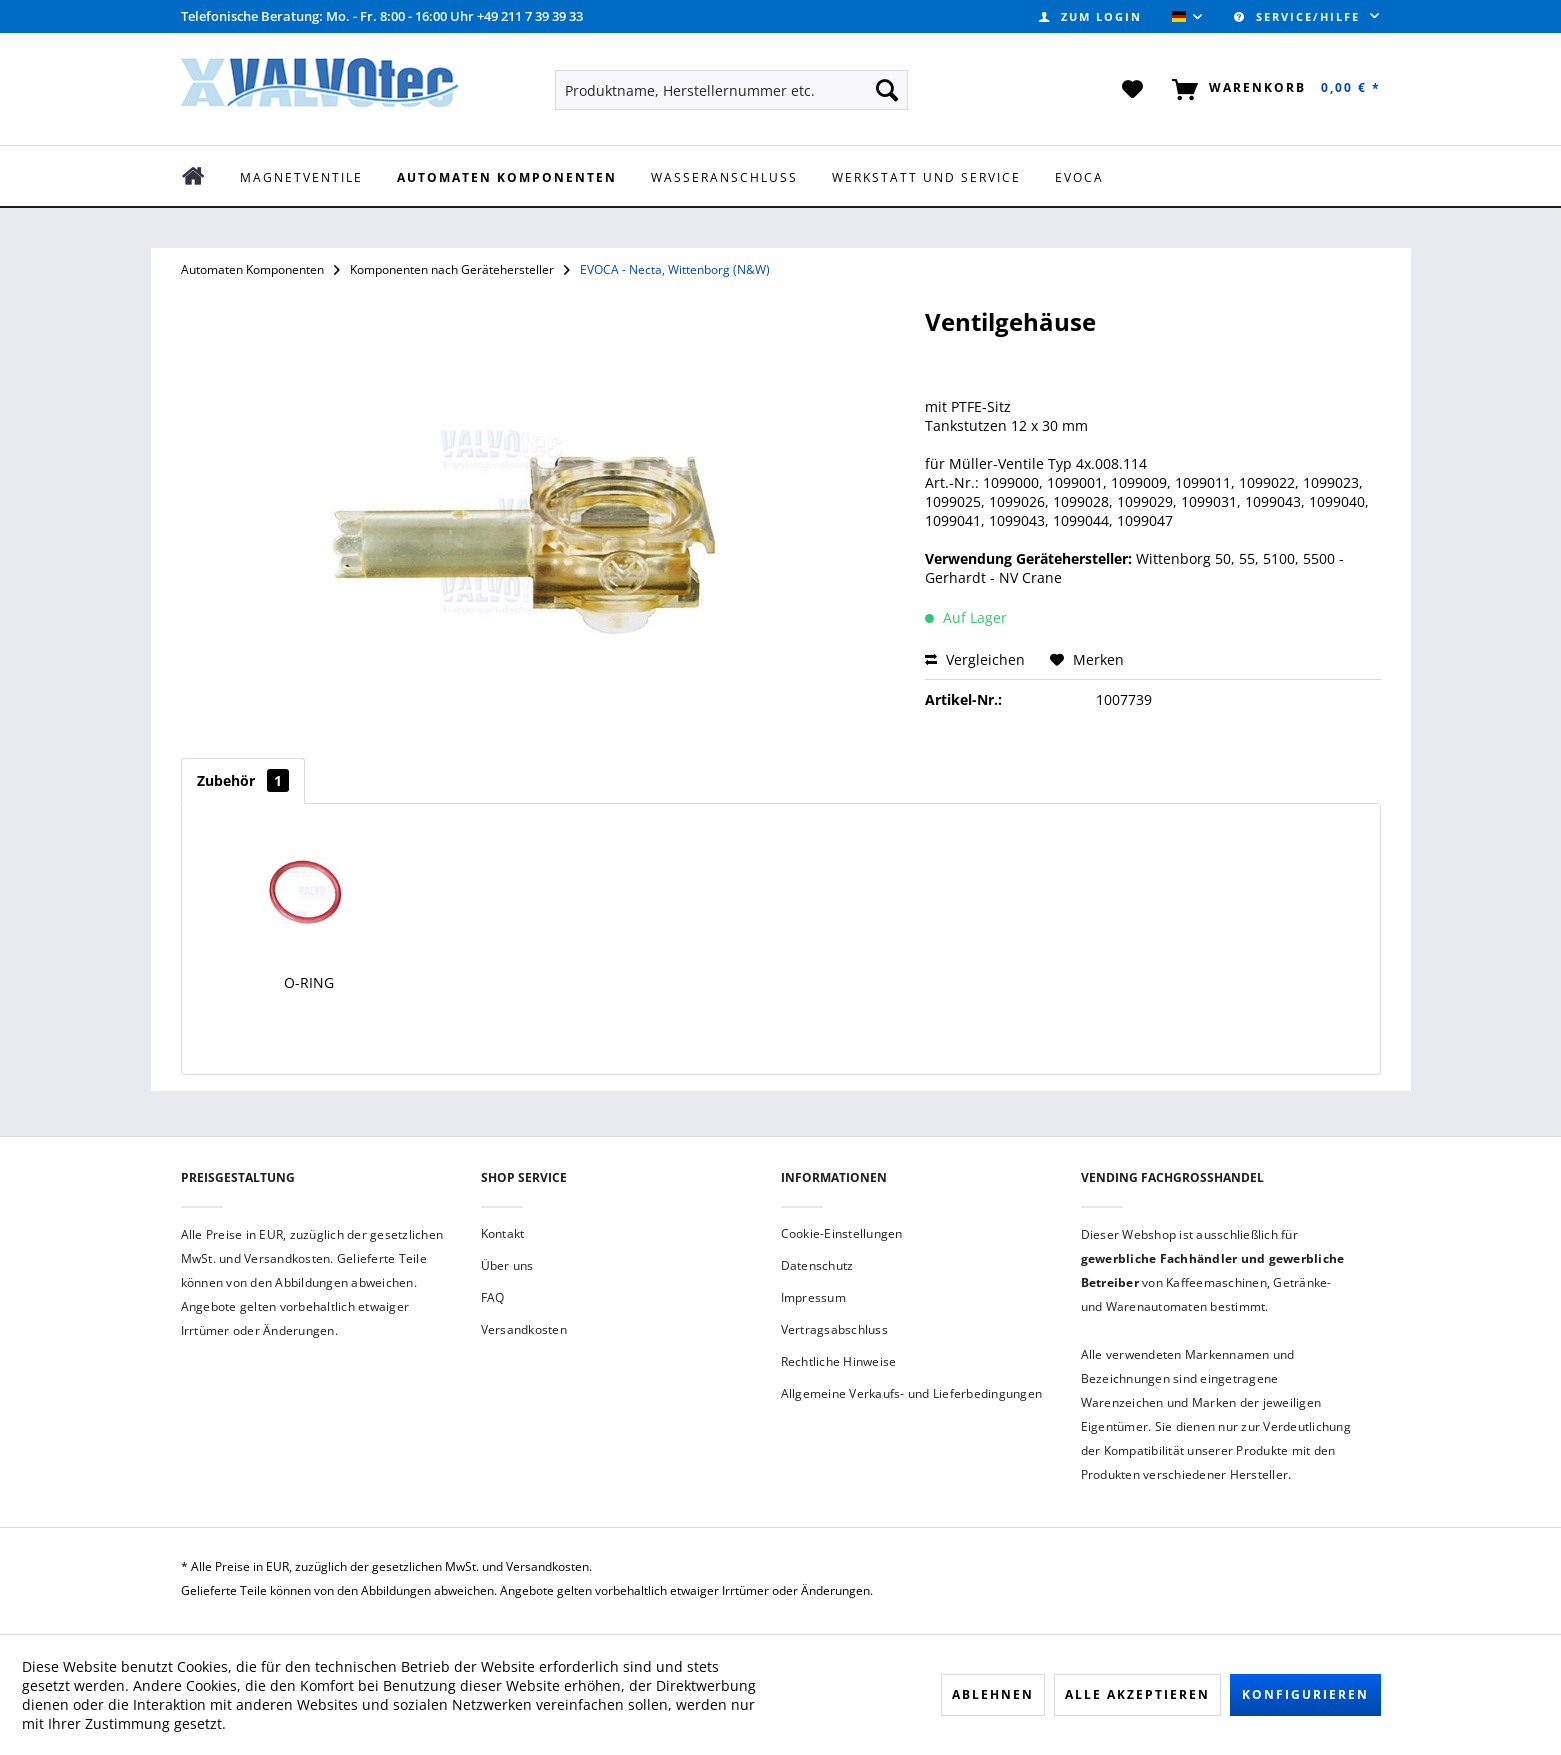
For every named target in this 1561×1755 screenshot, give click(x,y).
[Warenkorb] (1272, 90)
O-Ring (309, 983)
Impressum (813, 1297)
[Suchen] (887, 90)
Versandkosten (524, 1329)
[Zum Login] (1090, 16)
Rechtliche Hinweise (839, 1361)
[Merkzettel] (1133, 90)
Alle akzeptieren (1137, 1694)
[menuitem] (1090, 16)
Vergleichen (975, 659)
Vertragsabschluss (834, 1329)
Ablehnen (993, 1694)
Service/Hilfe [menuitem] (1299, 16)
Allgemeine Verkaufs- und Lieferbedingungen (912, 1393)
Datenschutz (817, 1265)
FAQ (493, 1297)
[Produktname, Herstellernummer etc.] (731, 90)
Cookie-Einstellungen (842, 1233)
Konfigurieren (1305, 1694)
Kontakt (503, 1233)
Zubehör (243, 780)
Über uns (507, 1265)
